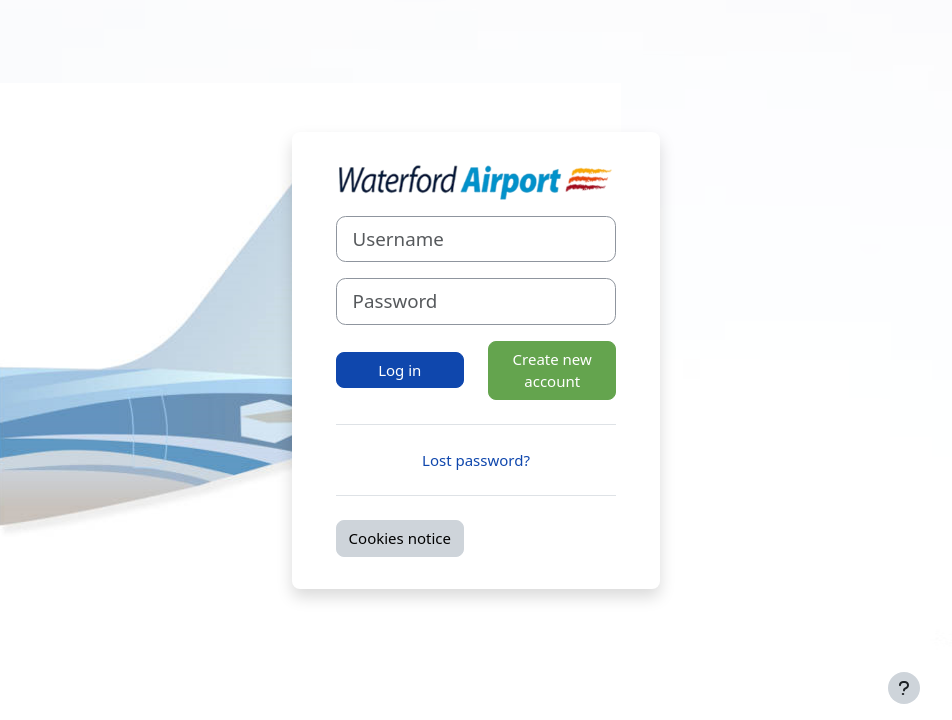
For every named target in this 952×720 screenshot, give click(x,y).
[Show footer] (904, 688)
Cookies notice (400, 538)
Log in (399, 370)
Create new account (552, 370)
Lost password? (476, 460)
